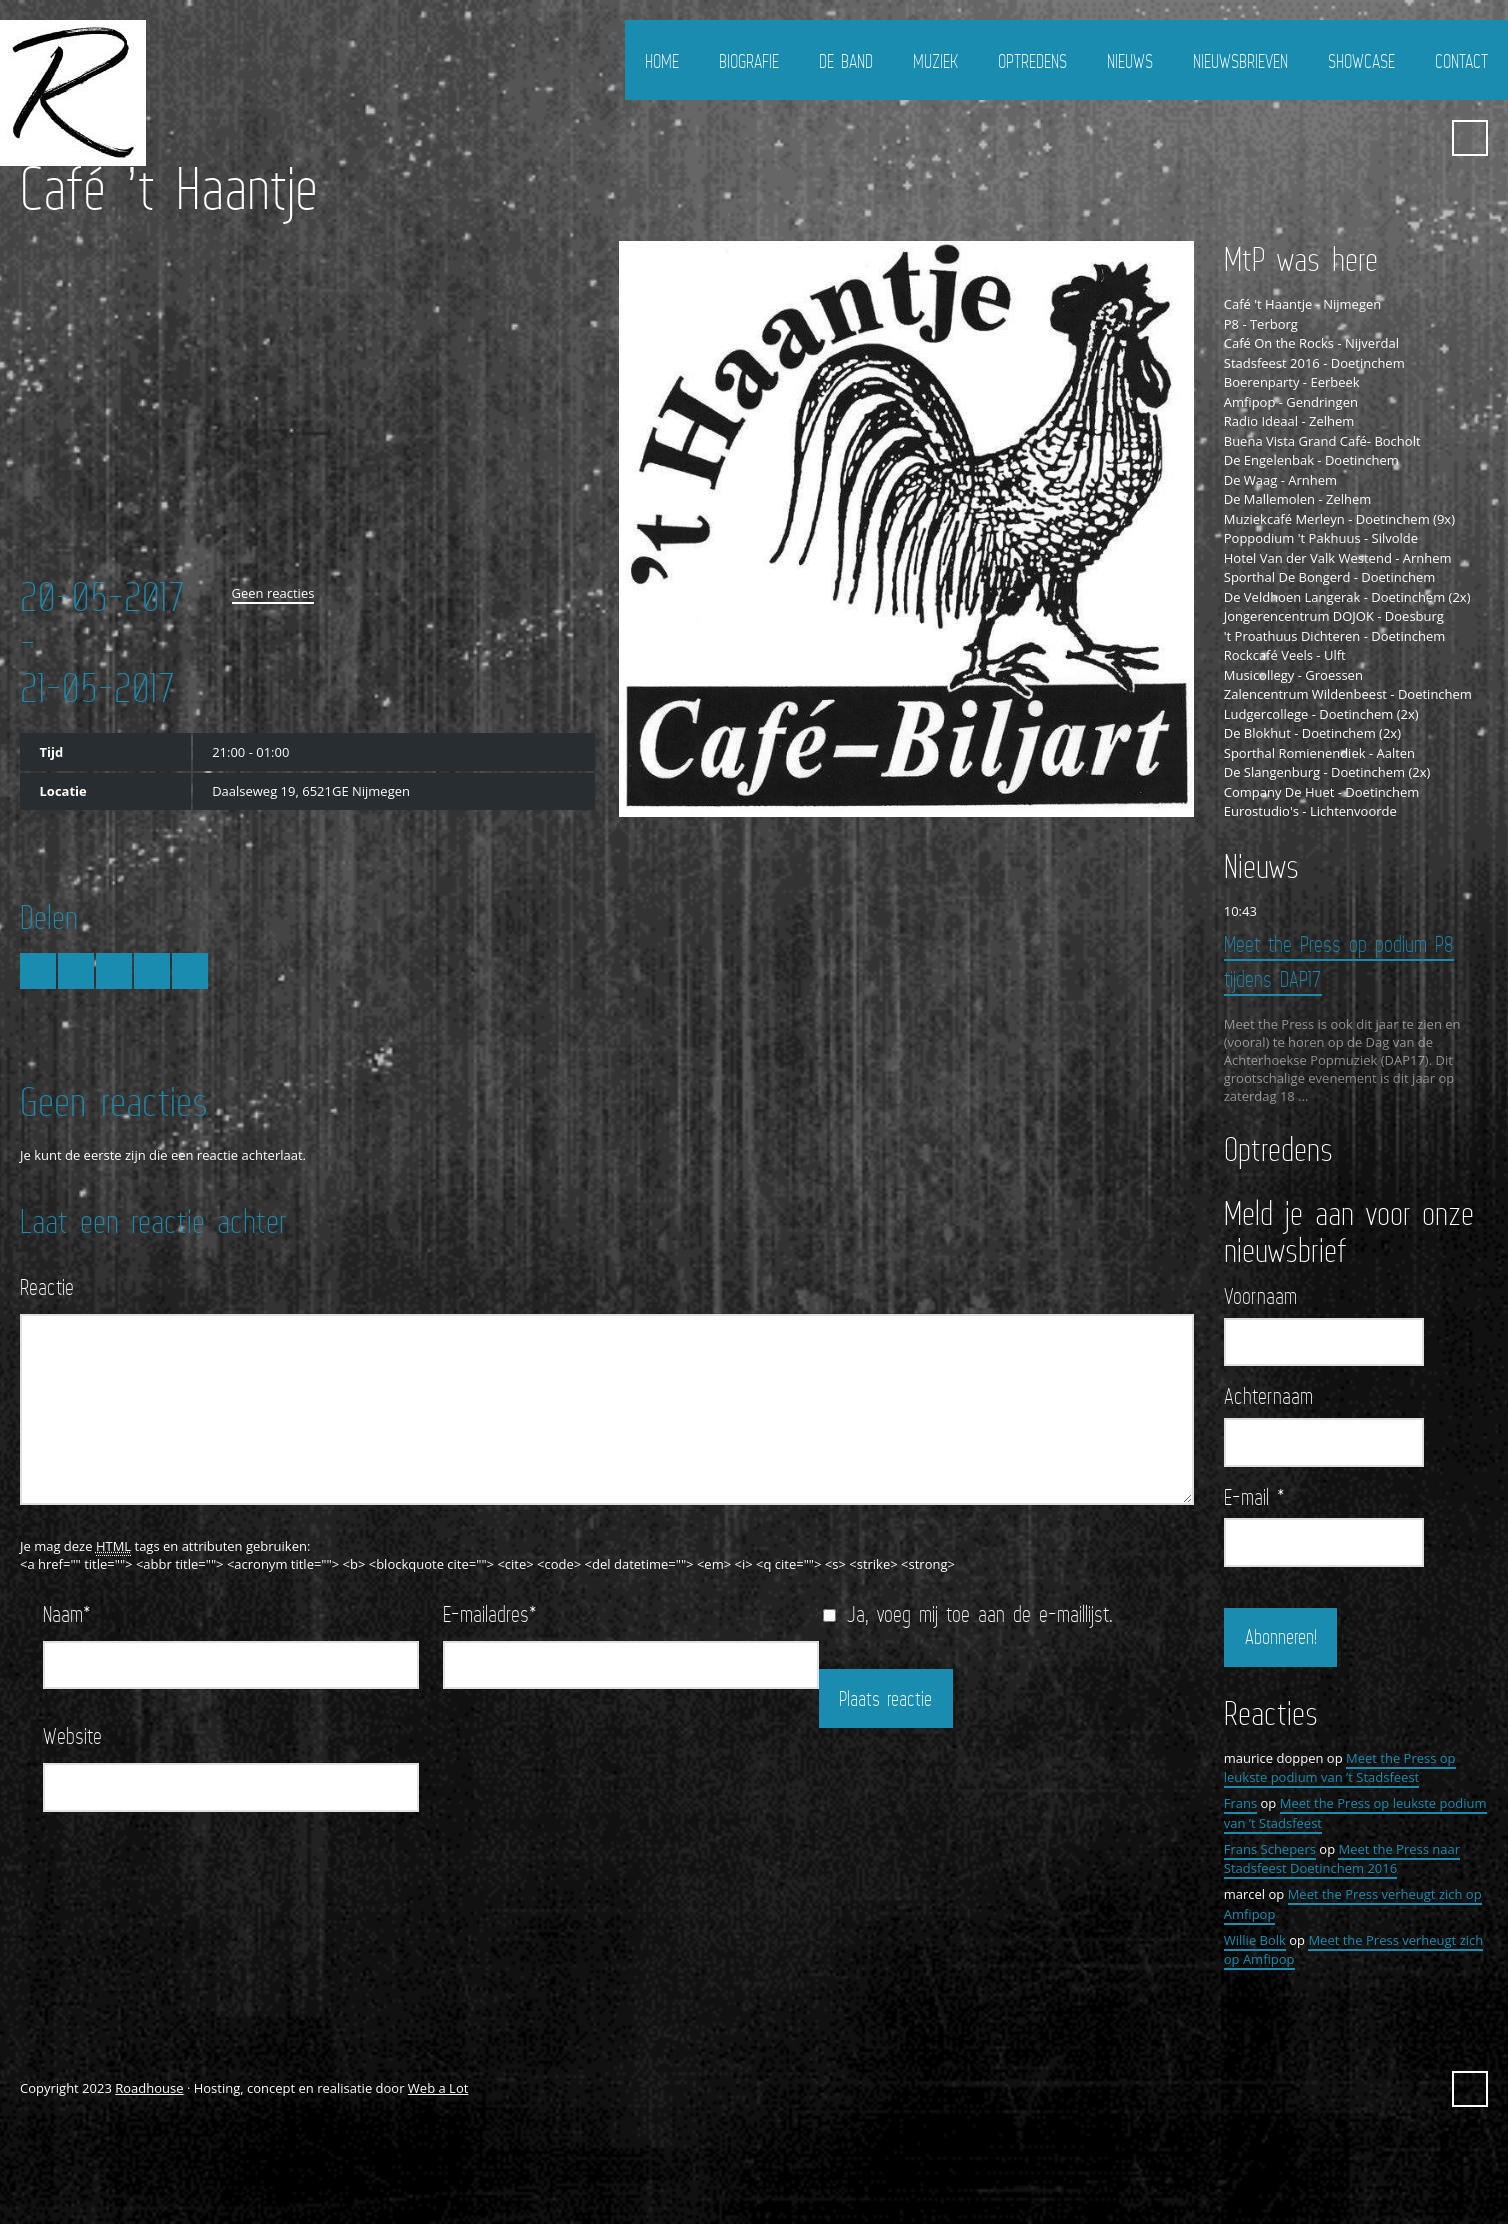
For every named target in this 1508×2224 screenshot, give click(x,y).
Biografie (749, 61)
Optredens (1032, 61)
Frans (1240, 1803)
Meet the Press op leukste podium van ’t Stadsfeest (1340, 1768)
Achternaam (1268, 1396)
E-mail (1254, 1497)
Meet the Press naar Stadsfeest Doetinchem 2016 (1342, 1859)
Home (662, 61)
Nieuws (1130, 61)
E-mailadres (490, 1613)
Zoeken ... (1470, 138)
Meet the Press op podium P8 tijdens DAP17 (1339, 961)
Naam (67, 1613)
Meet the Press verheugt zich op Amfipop (1353, 1950)
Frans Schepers (1270, 1849)
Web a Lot (438, 2088)
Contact (1461, 61)
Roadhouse (149, 2088)
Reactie (47, 1286)
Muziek (935, 61)
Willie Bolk (1255, 1940)
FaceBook (1385, 138)
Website (72, 1735)
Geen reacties (273, 593)
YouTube (1421, 138)
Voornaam (1260, 1296)
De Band (846, 61)
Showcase (1361, 61)
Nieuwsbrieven (1240, 61)
